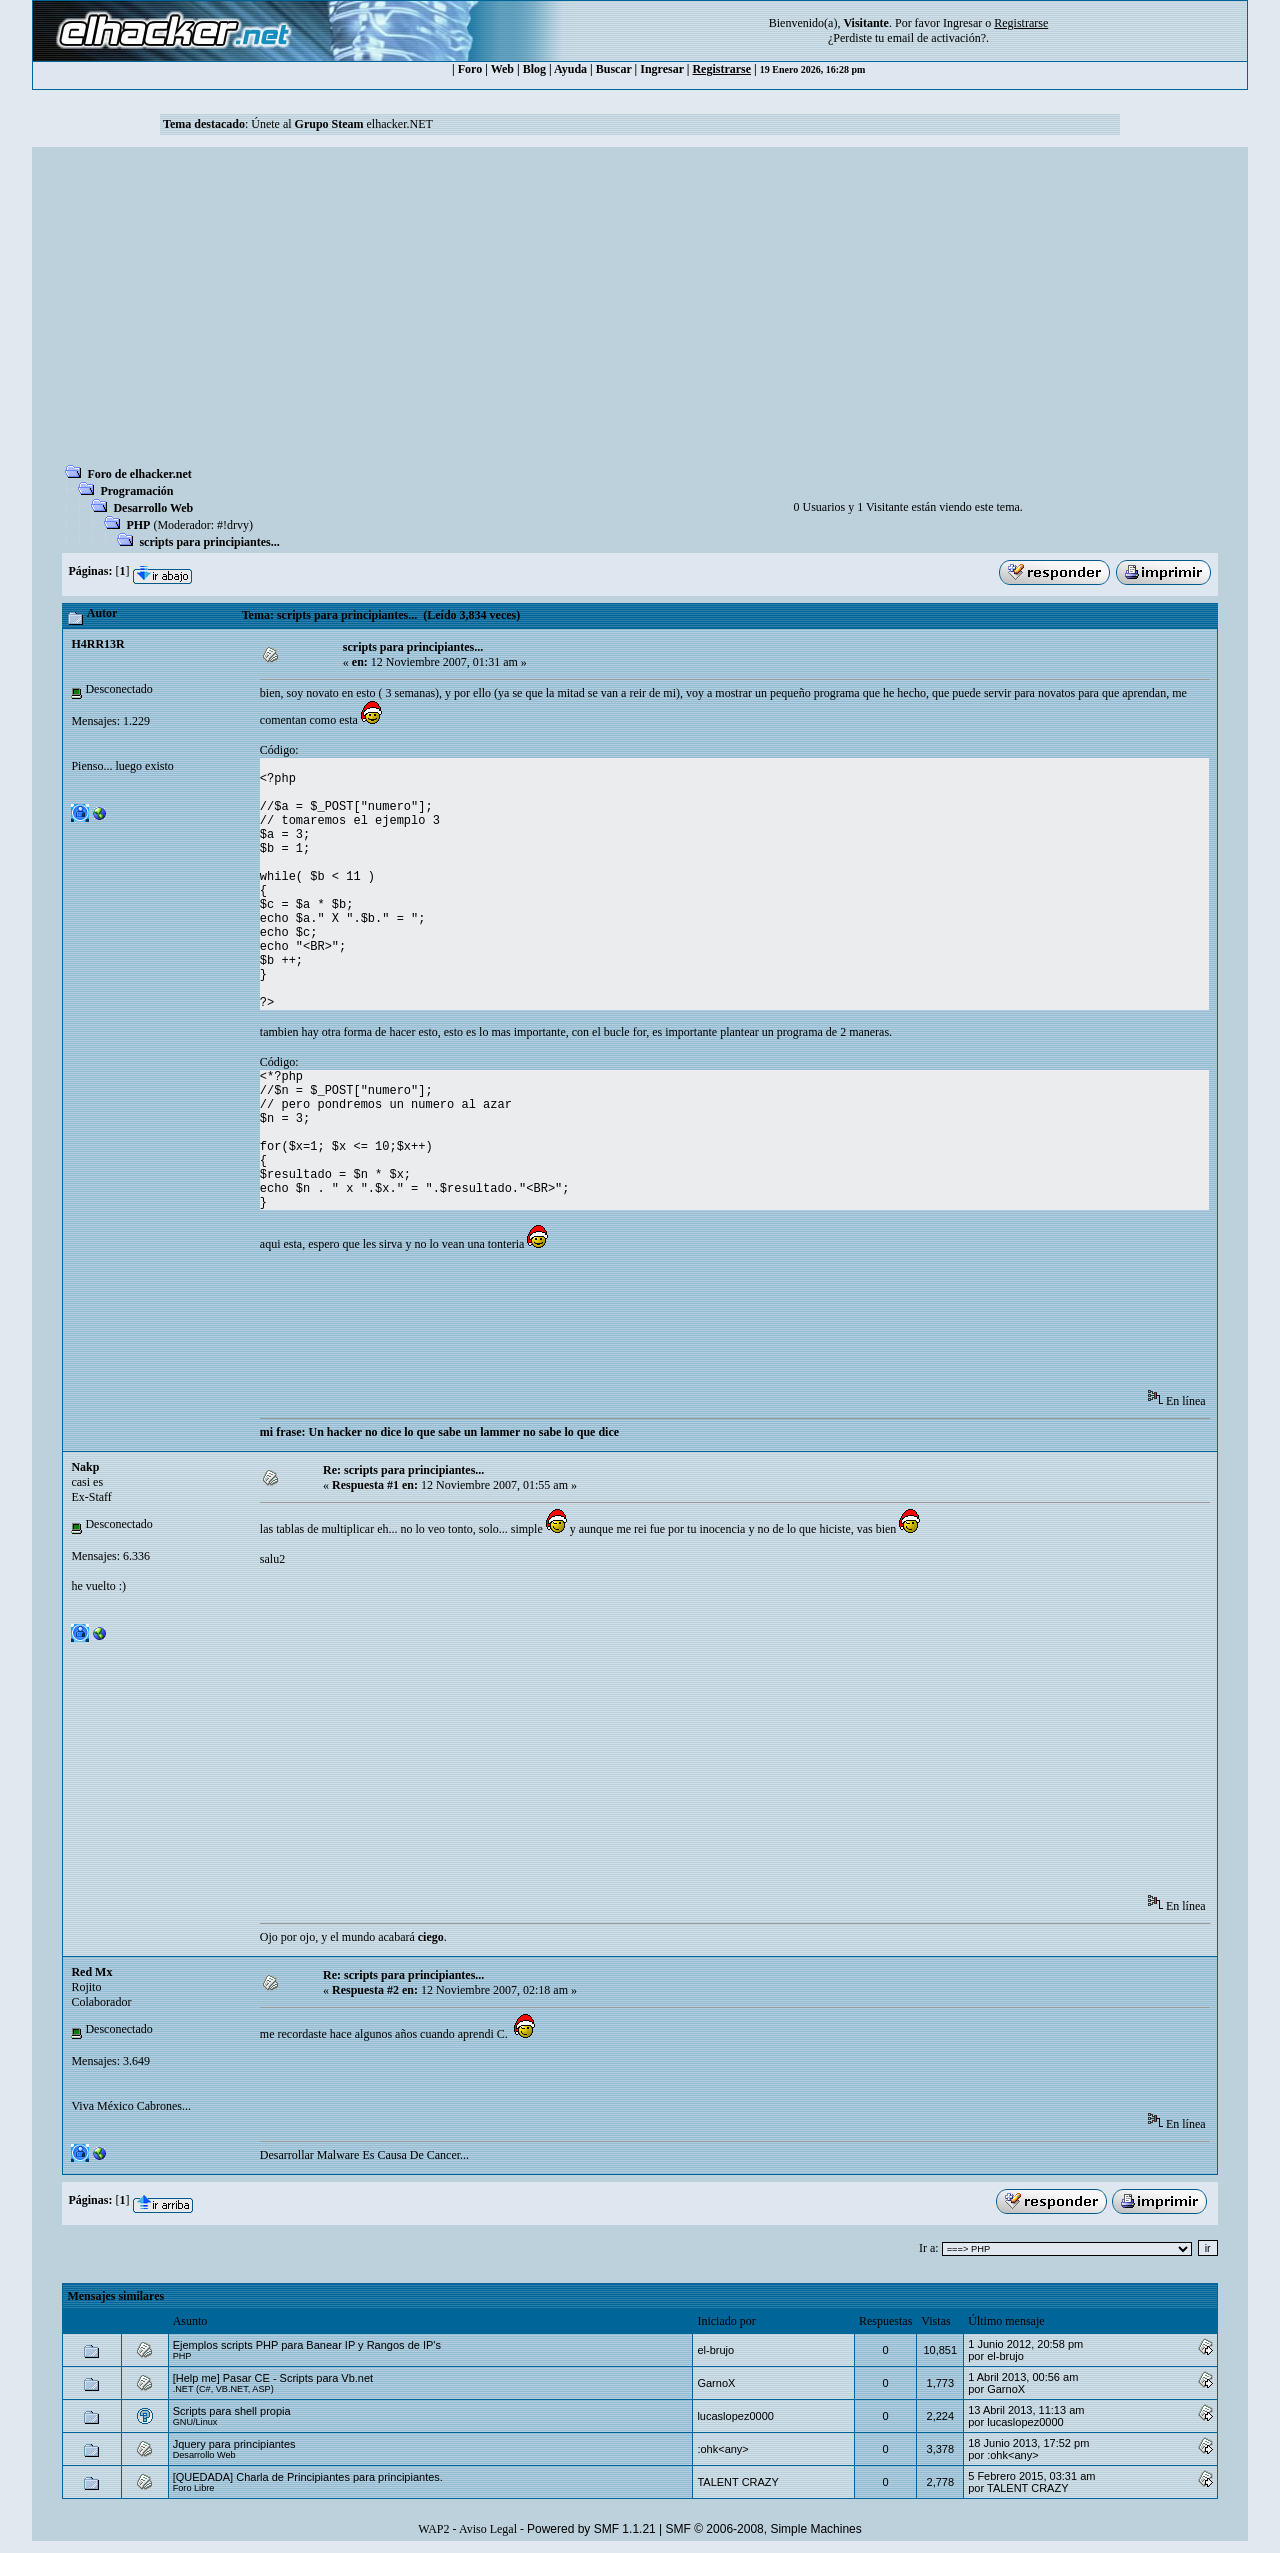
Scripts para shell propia (232, 2411)
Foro (470, 69)
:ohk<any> (722, 2449)
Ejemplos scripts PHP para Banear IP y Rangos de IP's (307, 2345)
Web (502, 69)
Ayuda (570, 69)
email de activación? (936, 38)
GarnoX (716, 2383)
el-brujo (715, 2350)
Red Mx (91, 1972)
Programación (136, 491)
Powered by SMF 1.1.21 (591, 2529)
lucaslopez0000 (735, 2416)
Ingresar (962, 23)
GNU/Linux (195, 2422)
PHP (138, 525)
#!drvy (233, 525)
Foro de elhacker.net (139, 474)
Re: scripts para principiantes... (403, 1470)
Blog (534, 69)
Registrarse (721, 69)
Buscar (614, 69)
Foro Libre (194, 2488)
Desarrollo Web (153, 508)
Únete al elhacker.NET (342, 124)
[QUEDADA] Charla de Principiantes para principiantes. (308, 2477)
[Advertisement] (640, 312)
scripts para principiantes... (209, 542)
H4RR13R (97, 644)
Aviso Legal (488, 2529)
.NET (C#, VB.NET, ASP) (223, 2389)
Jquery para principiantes (234, 2444)
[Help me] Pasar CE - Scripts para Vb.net (273, 2378)
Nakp (85, 1467)
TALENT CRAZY (738, 2482)
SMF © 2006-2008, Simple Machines (764, 2529)
